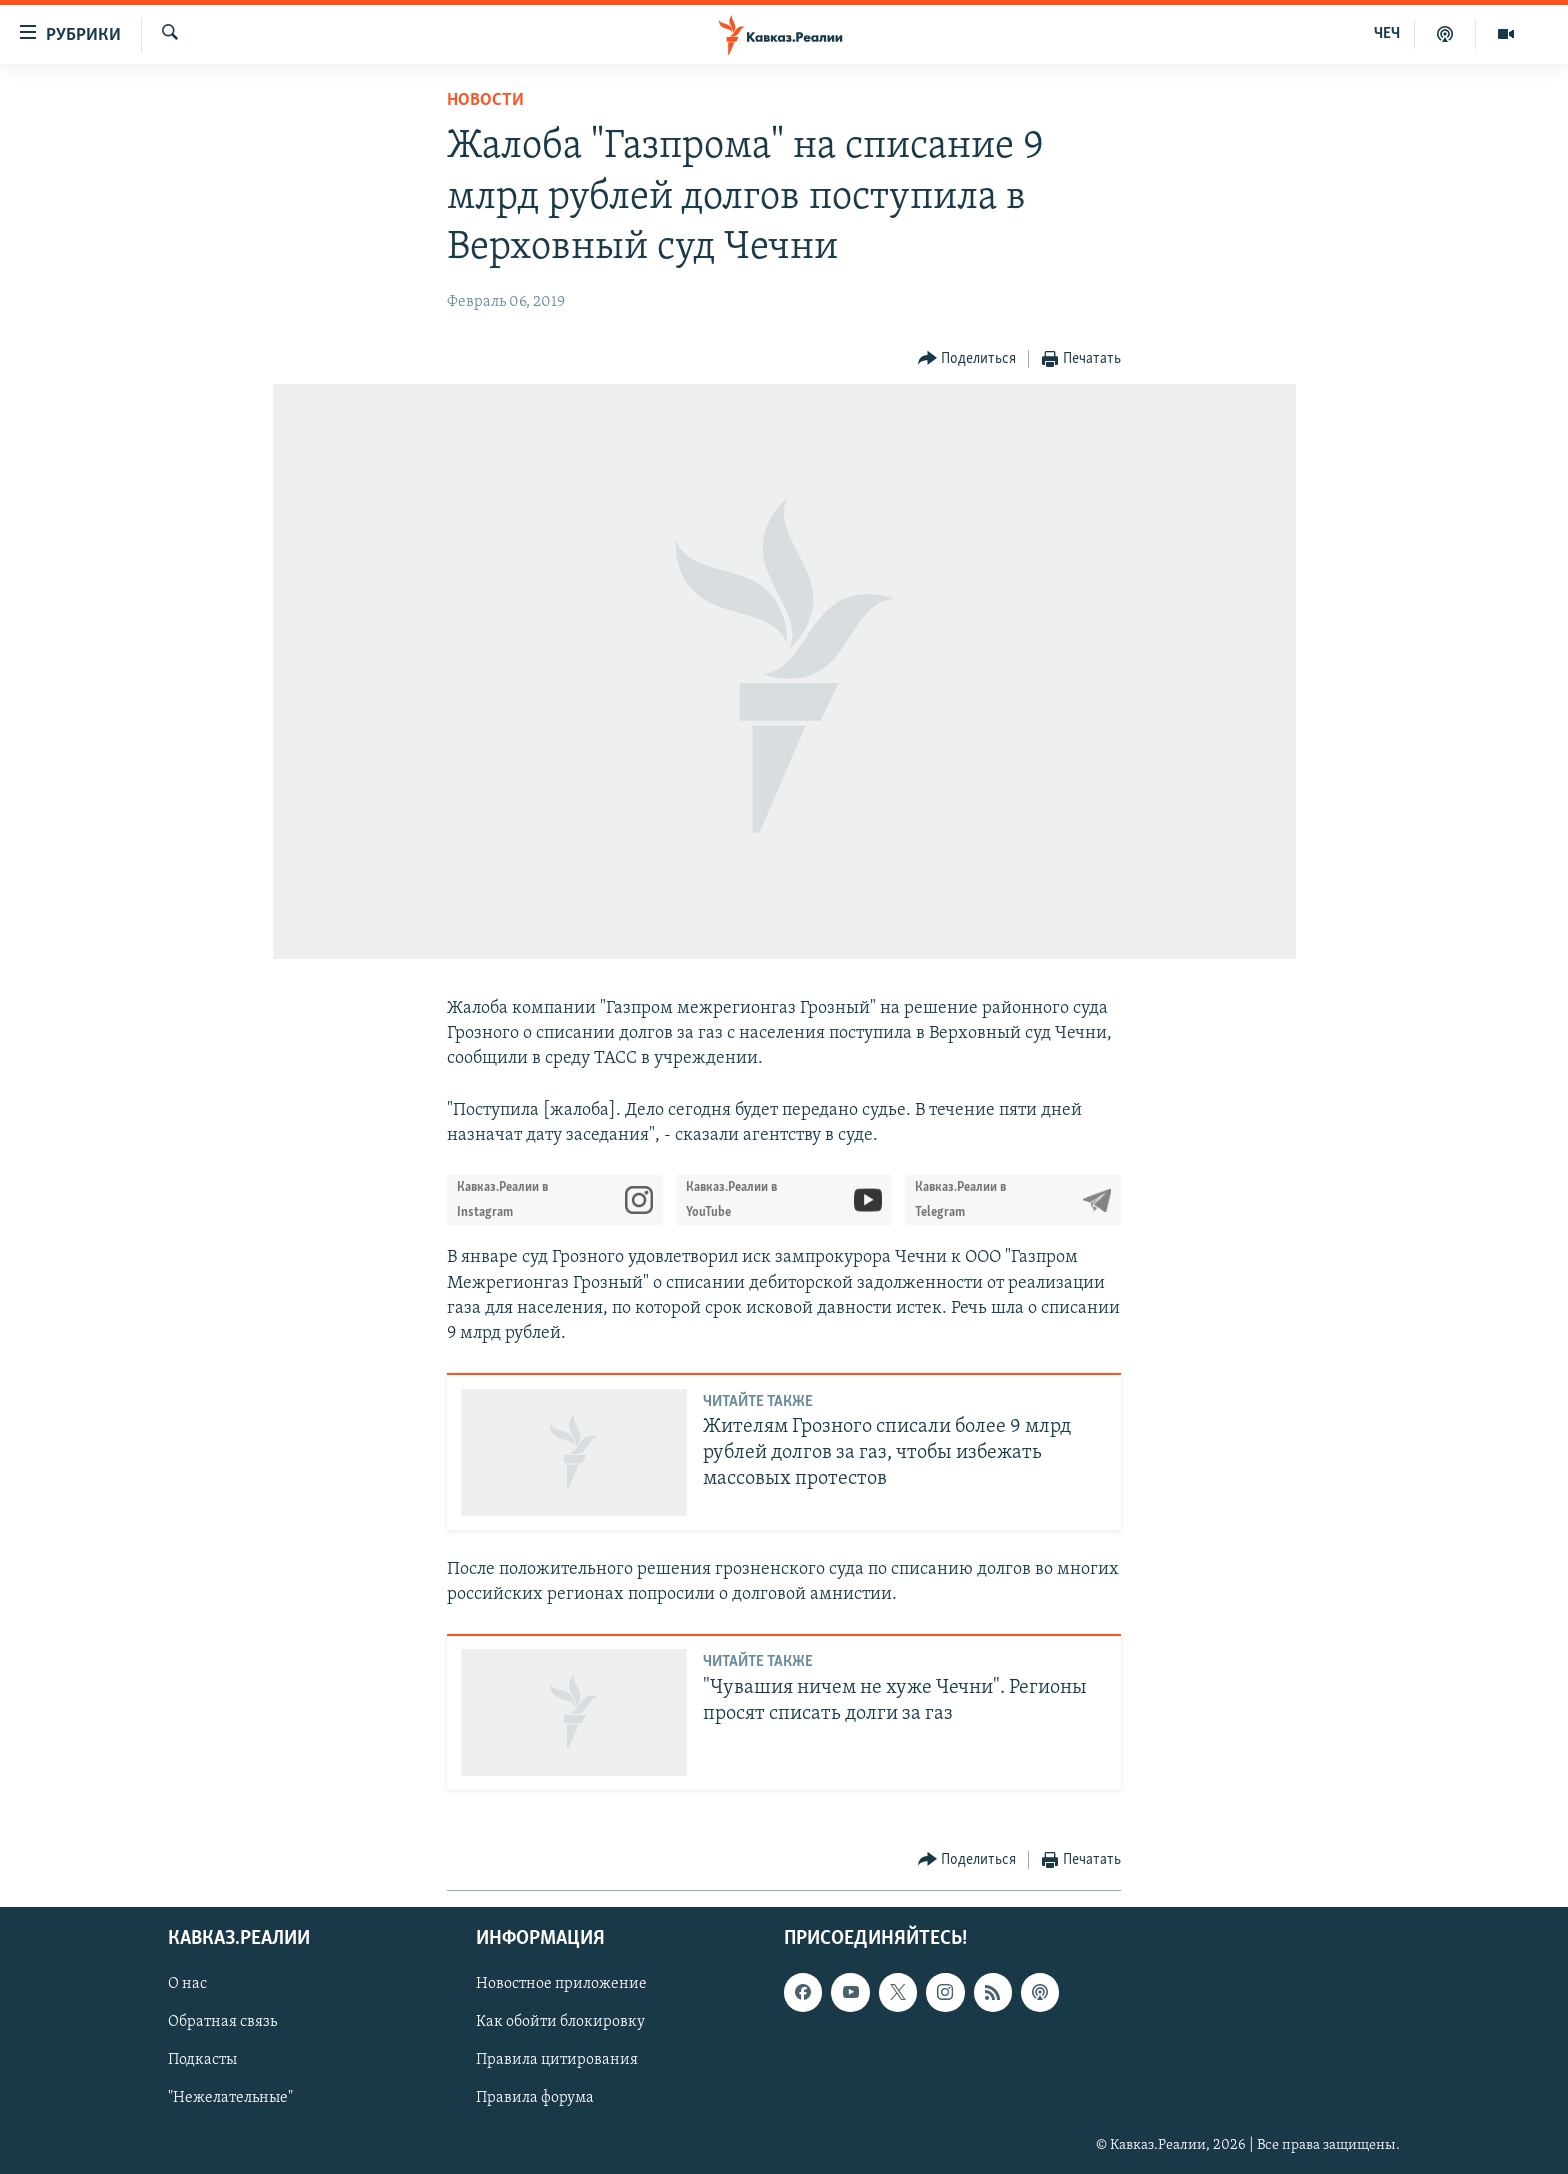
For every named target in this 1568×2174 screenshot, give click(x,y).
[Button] (967, 359)
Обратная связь (222, 2023)
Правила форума (535, 2099)
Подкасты (202, 2061)
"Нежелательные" (230, 2099)
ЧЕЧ (1387, 34)
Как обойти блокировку (560, 2023)
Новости (485, 100)
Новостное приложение (561, 1985)
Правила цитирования (557, 2061)
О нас (187, 1985)
